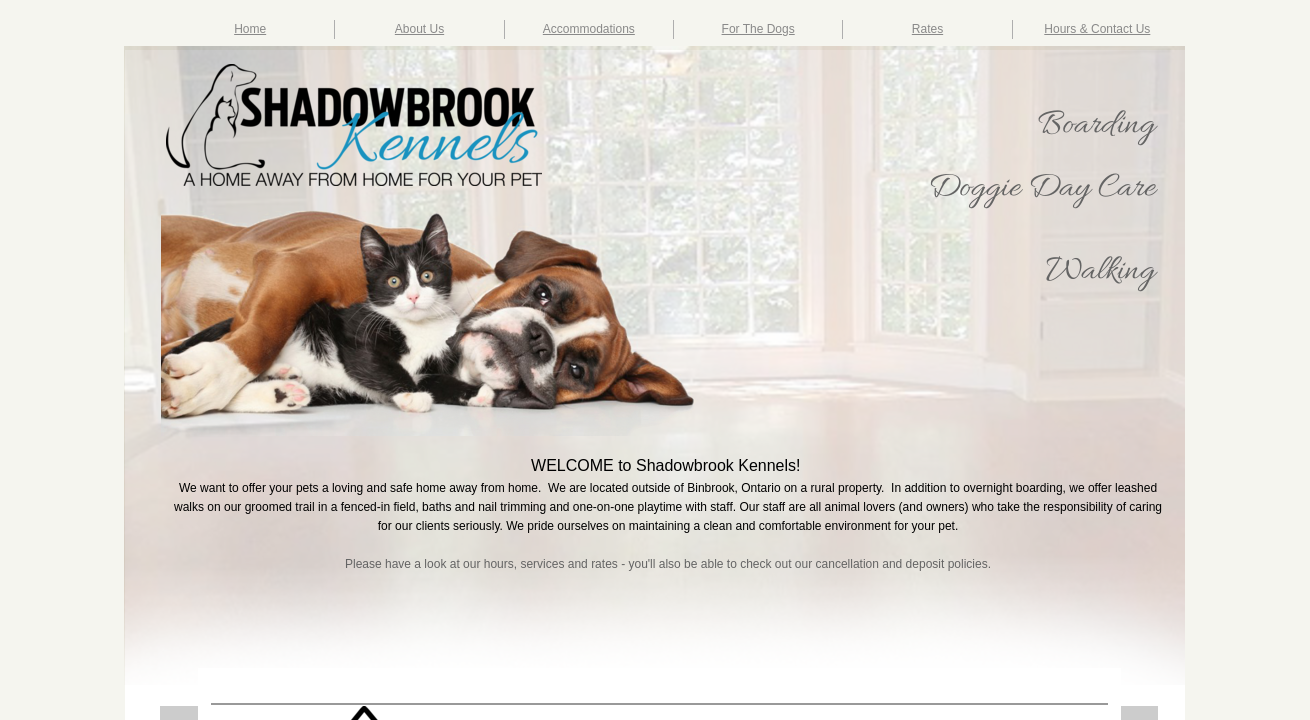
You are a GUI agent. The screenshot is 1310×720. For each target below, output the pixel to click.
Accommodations (589, 29)
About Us (419, 29)
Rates (927, 29)
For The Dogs (758, 29)
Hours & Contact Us (1097, 29)
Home (250, 29)
